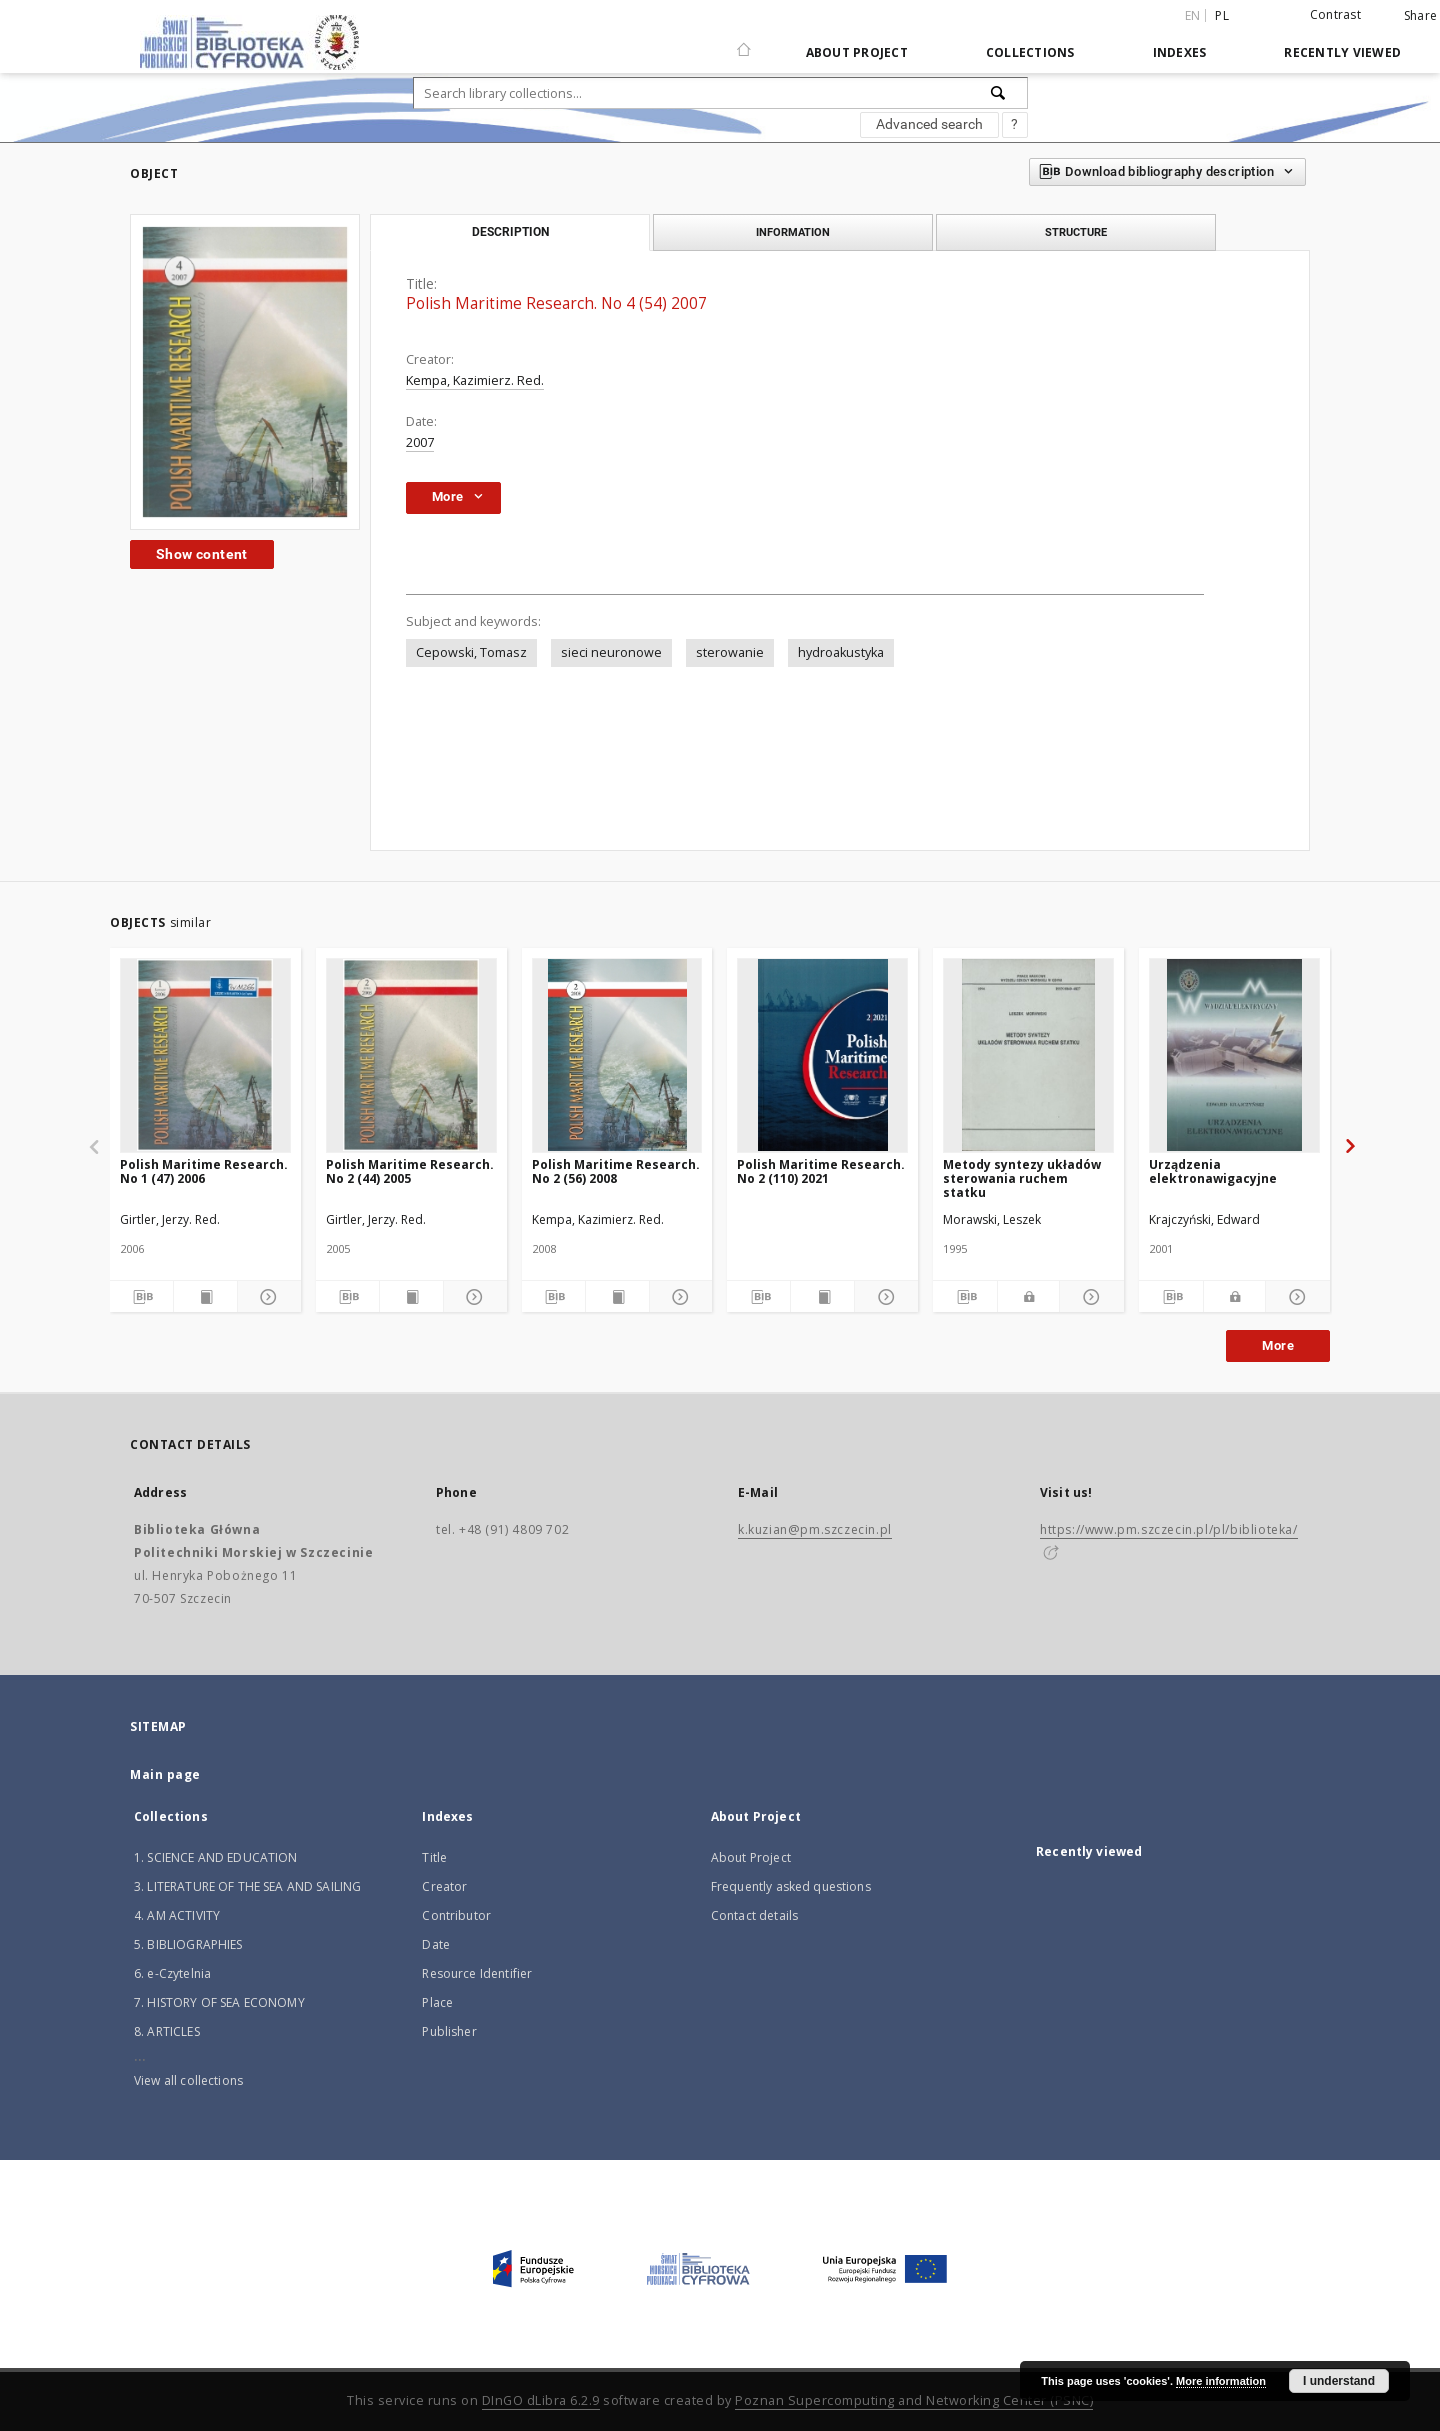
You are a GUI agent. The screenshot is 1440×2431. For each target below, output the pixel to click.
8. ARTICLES (167, 2031)
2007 (420, 442)
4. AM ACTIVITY (177, 1915)
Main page (165, 1774)
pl (1222, 15)
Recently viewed (1342, 52)
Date (436, 1944)
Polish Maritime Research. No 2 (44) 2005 (410, 1171)
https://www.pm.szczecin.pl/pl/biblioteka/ (1169, 1529)
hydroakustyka (841, 652)
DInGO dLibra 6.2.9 (541, 2400)
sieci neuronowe (611, 652)
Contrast (1335, 14)
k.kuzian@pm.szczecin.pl (815, 1529)
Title (434, 1857)
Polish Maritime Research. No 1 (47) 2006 (204, 1171)
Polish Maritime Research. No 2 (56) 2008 (616, 1171)
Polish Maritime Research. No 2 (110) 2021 (821, 1171)
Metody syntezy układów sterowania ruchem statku (1022, 1178)
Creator (444, 1886)
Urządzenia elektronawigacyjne (1213, 1171)
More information (1221, 2381)
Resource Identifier (477, 1973)
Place (437, 2002)
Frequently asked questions (791, 1886)
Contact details (754, 1915)
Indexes (1180, 52)
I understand (1339, 2381)
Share (1420, 16)
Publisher (449, 2031)
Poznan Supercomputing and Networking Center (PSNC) (914, 2400)
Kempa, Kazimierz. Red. (475, 380)
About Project (857, 52)
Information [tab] (793, 232)
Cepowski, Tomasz (471, 652)
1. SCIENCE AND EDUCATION (216, 1857)
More (1278, 1345)
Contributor (456, 1915)
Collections (1030, 52)
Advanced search (929, 124)
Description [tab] (510, 232)
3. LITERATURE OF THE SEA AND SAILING (247, 1886)
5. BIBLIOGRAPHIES (188, 1944)
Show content (202, 554)
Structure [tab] (1076, 232)
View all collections (188, 2080)
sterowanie (730, 652)
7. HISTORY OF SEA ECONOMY (219, 2002)
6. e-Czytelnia (172, 1973)
